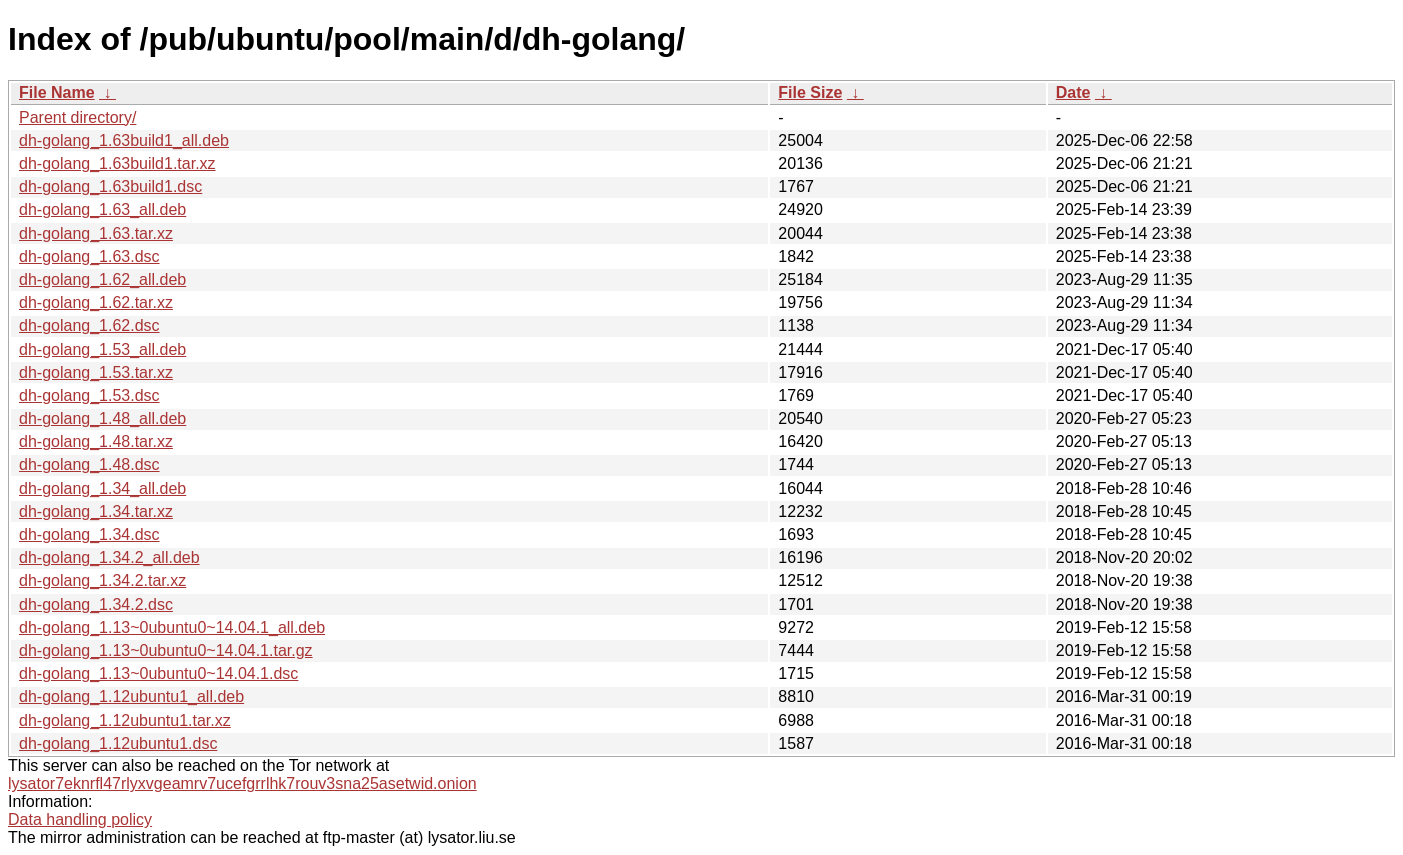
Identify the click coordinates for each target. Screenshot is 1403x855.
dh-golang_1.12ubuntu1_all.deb (131, 696)
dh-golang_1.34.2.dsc (96, 604)
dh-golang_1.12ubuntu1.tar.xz (125, 720)
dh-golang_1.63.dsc (89, 256)
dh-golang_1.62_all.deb (102, 279)
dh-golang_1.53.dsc (89, 395)
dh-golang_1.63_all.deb (102, 209)
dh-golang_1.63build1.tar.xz (117, 163)
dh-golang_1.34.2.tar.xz (102, 580)
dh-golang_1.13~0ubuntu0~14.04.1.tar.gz (166, 650)
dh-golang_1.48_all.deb (102, 418)
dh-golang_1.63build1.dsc (110, 186)
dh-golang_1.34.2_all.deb (109, 557)
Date (1073, 92)
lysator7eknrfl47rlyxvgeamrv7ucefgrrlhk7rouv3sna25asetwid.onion (242, 783)
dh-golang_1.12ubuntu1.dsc (118, 743)
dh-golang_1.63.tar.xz (96, 233)
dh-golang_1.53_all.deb (102, 349)
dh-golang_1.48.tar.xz (96, 441)
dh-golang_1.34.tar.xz (96, 511)
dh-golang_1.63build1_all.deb (124, 140)
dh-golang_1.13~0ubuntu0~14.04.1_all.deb (172, 627)
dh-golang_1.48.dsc (89, 464)
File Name (57, 92)
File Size (810, 92)
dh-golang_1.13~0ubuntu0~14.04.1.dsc (158, 673)
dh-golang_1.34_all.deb (102, 488)
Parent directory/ (77, 117)
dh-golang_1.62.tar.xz (96, 302)
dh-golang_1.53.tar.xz (96, 372)
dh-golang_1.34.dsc (89, 534)
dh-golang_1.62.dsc (89, 325)
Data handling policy (80, 819)
